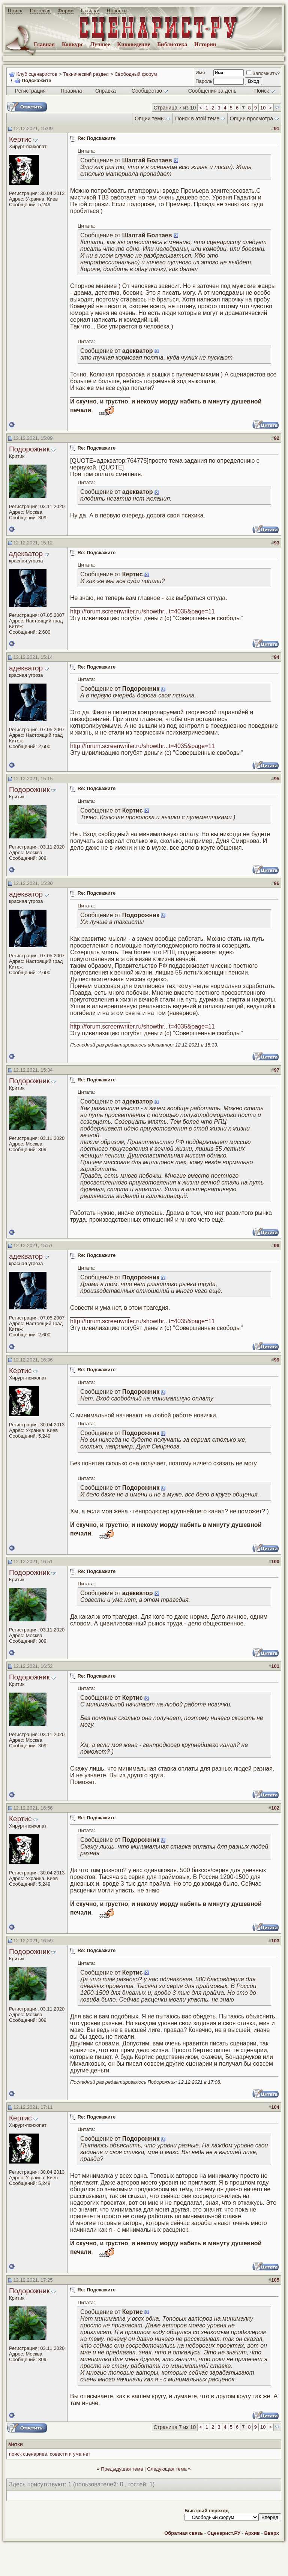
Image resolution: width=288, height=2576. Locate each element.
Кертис (20, 139)
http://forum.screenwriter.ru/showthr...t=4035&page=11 (142, 611)
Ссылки (90, 10)
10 (263, 108)
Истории (205, 44)
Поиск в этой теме (197, 118)
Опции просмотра (251, 118)
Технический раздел (85, 74)
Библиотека (172, 44)
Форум (65, 10)
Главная (44, 44)
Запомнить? (263, 73)
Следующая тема (167, 2469)
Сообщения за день (212, 91)
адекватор (26, 554)
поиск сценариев (28, 2454)
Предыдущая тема (122, 2469)
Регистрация (30, 91)
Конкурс (72, 44)
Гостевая (40, 10)
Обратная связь (183, 2533)
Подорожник (29, 449)
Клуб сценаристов (36, 74)
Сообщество (150, 91)
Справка (105, 91)
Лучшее (100, 44)
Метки (15, 2444)
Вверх (271, 2533)
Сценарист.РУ (223, 2533)
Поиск (15, 10)
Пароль (203, 81)
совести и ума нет (70, 2454)
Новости (116, 10)
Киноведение (133, 44)
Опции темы (150, 118)
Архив (252, 2533)
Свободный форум (135, 74)
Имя (200, 72)
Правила (71, 91)
